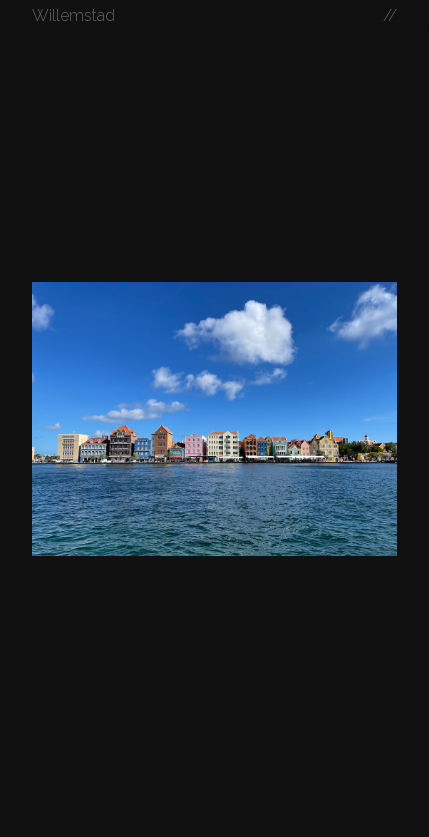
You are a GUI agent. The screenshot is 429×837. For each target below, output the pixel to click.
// (390, 15)
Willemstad (73, 15)
